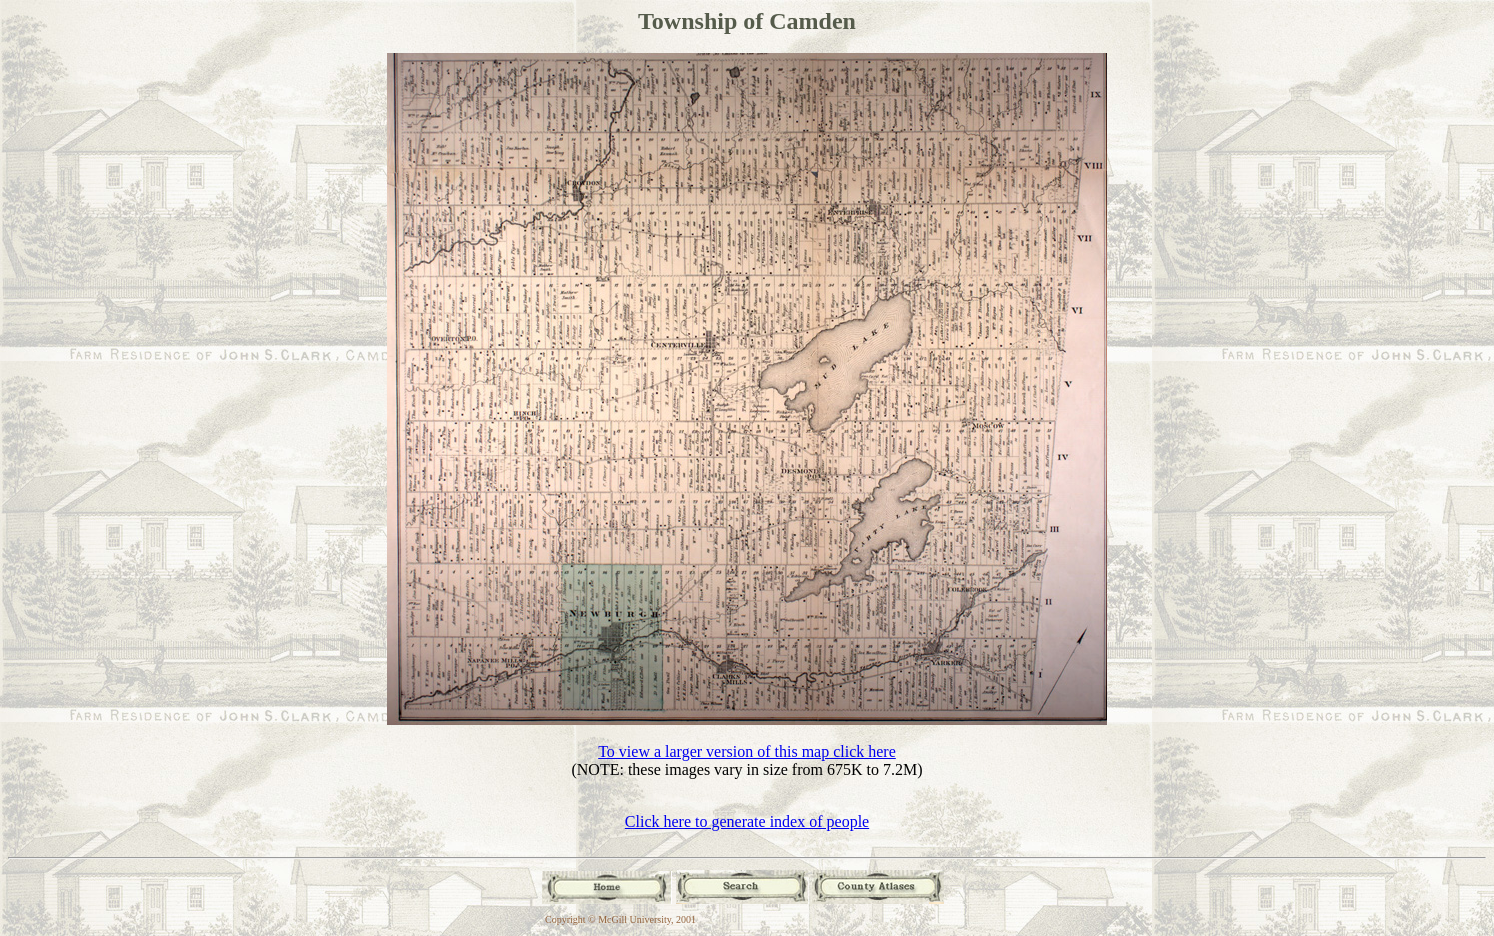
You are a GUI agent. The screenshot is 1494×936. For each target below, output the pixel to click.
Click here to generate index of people (747, 821)
